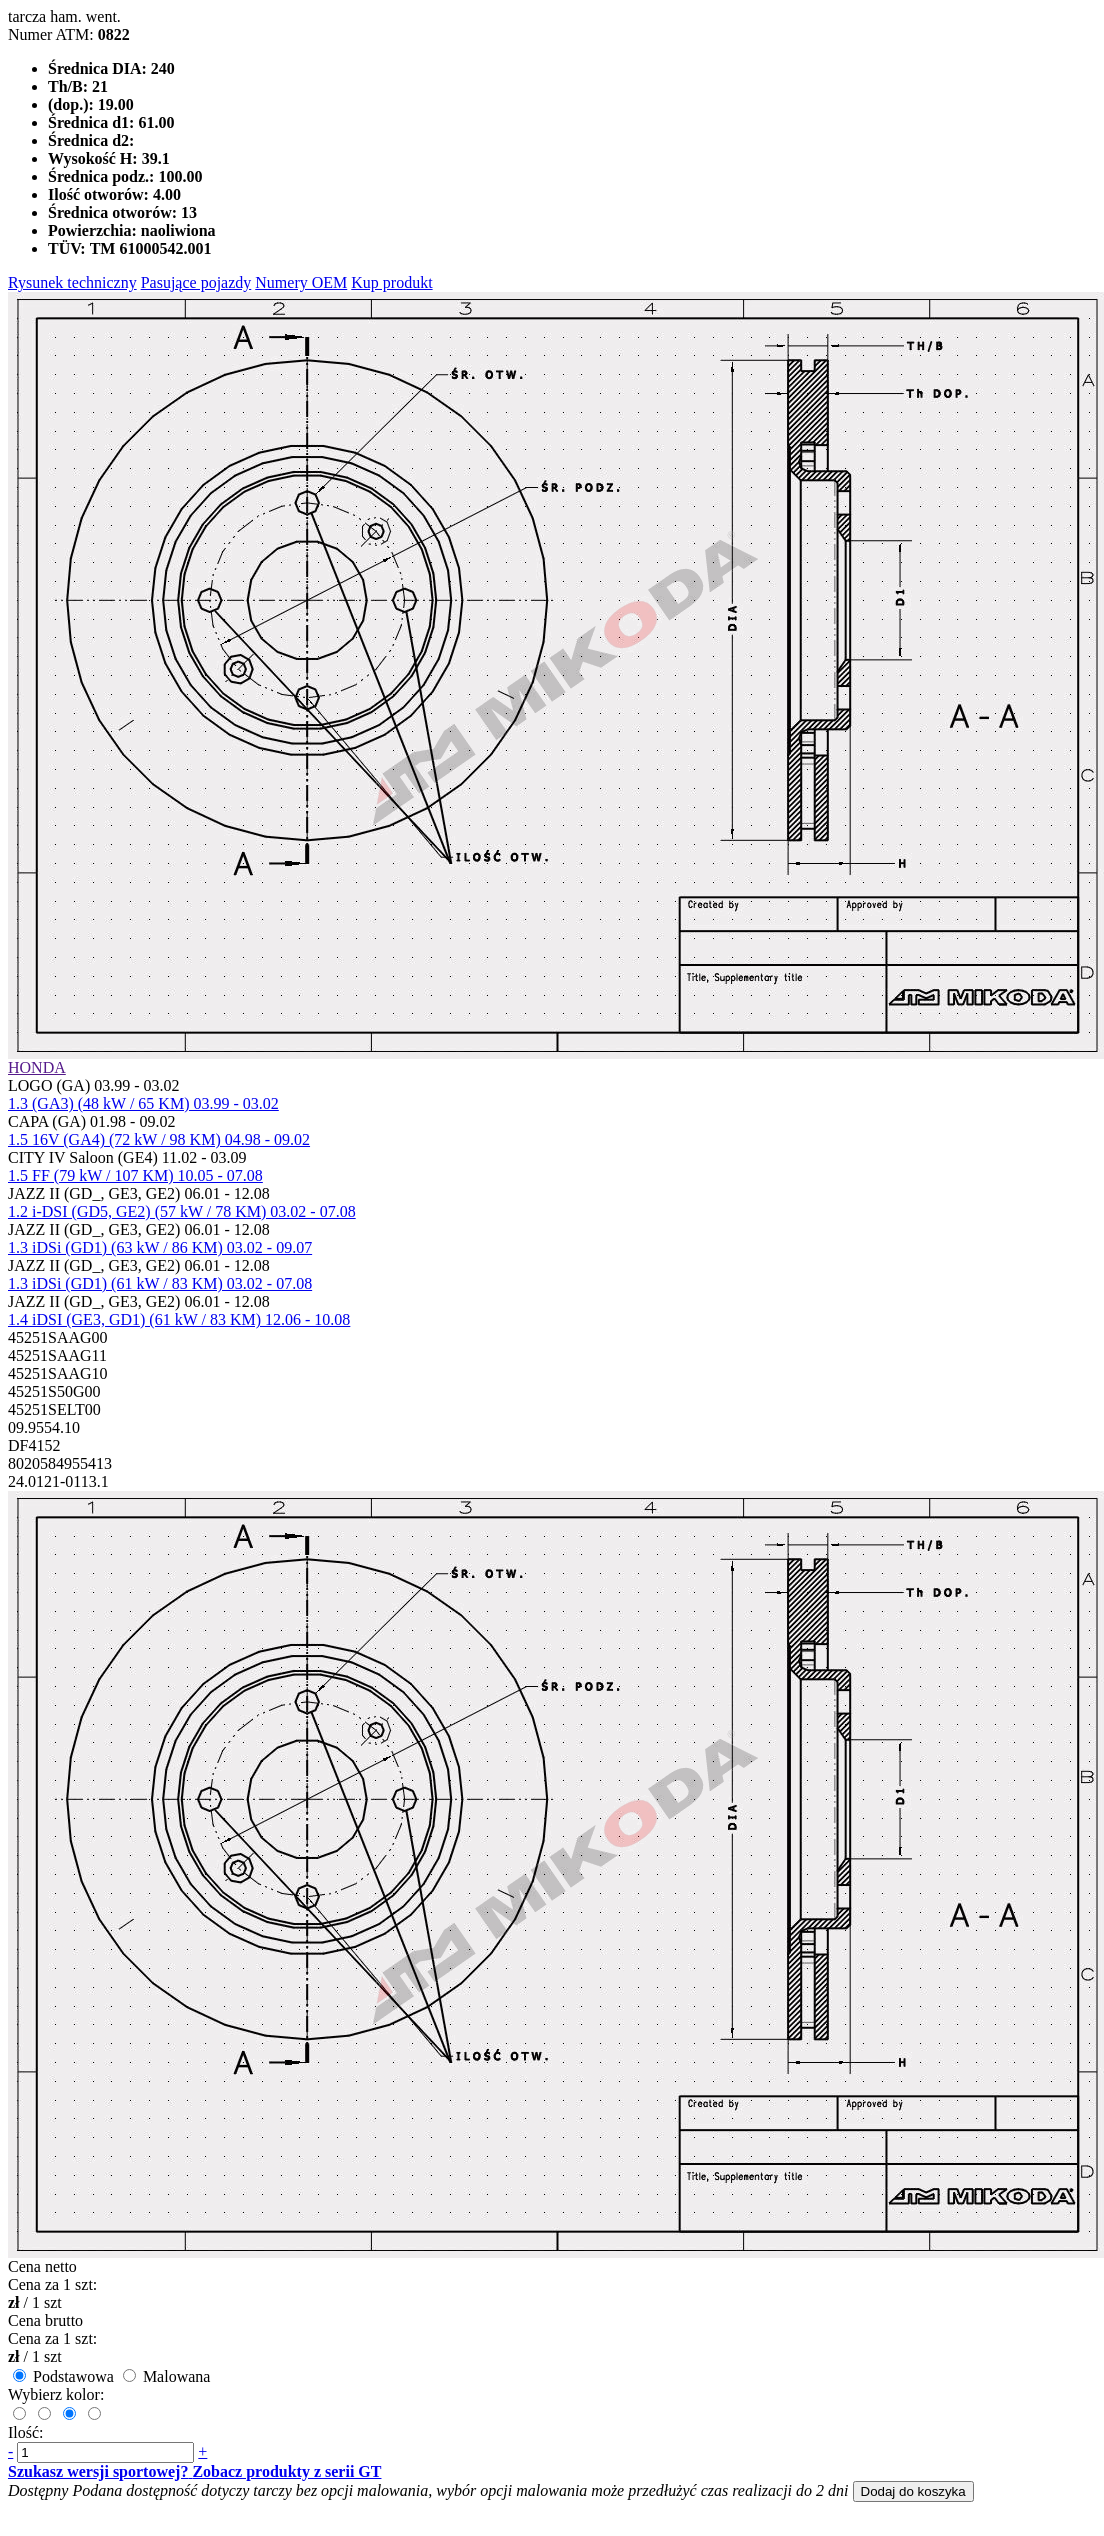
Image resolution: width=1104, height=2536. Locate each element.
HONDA (37, 1067)
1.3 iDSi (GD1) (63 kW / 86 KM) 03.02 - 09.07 (160, 1247)
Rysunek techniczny (72, 282)
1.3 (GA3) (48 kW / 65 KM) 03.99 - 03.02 (143, 1103)
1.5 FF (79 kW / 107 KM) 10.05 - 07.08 (135, 1175)
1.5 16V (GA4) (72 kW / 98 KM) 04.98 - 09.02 (159, 1139)
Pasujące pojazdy (196, 282)
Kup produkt (391, 282)
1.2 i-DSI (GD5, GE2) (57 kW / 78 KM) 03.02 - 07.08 (182, 1211)
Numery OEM (301, 282)
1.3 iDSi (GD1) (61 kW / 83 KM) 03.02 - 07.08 (160, 1283)
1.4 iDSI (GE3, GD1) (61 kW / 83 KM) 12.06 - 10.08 (179, 1319)
